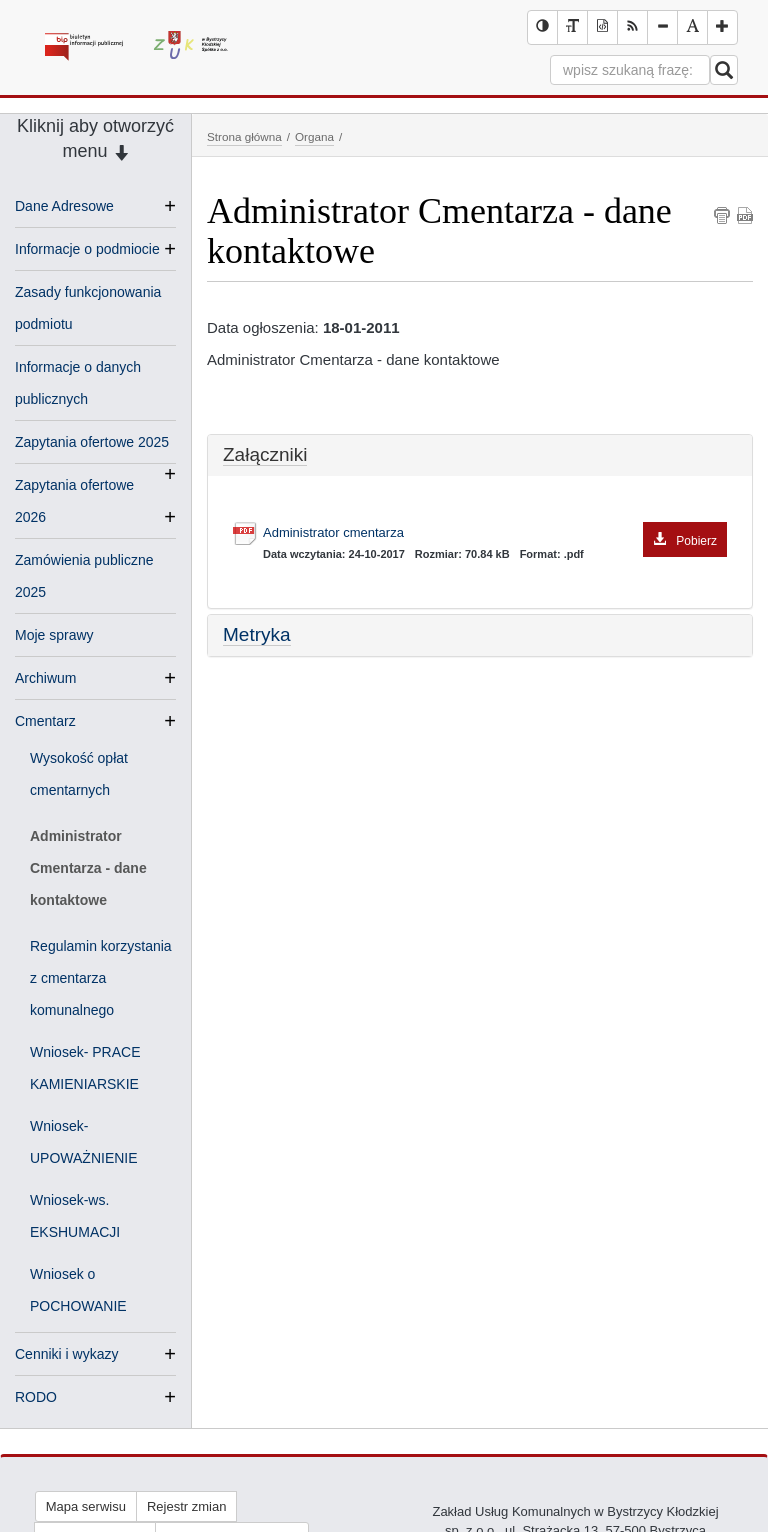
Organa (314, 136)
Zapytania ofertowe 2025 (92, 444)
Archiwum (45, 678)
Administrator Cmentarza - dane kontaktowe (88, 868)
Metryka (257, 634)
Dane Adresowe (64, 206)
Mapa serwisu (86, 1506)
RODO (36, 1397)
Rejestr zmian (186, 1506)
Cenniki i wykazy (66, 1354)
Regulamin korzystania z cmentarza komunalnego (101, 978)
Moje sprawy (54, 635)
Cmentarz (45, 721)
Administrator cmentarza (495, 533)
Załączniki (265, 454)
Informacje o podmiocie (87, 249)
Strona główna (244, 136)
